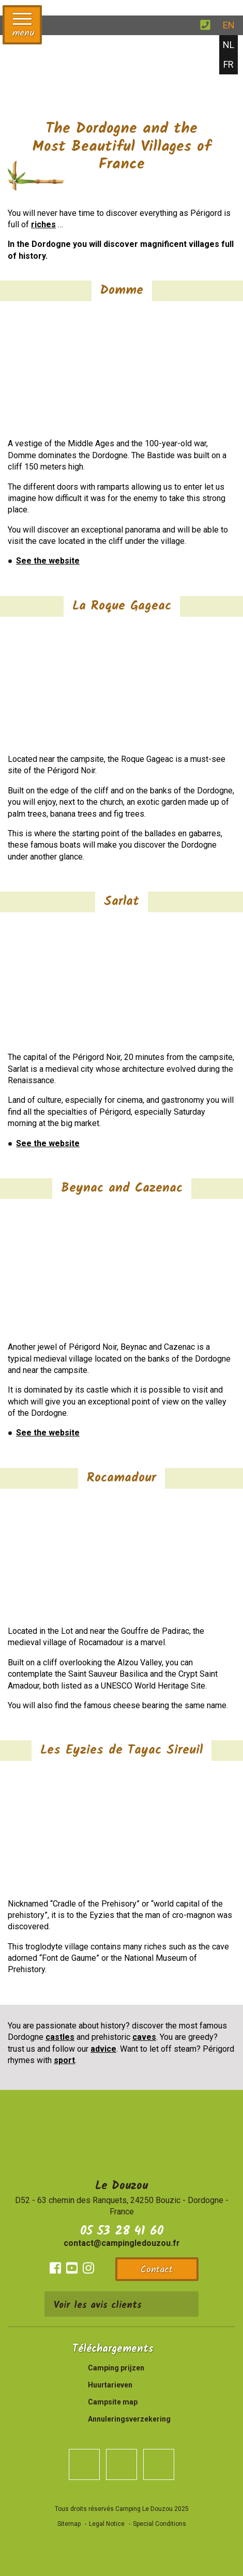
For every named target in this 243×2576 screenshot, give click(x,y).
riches (43, 224)
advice (103, 2049)
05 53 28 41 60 (121, 2231)
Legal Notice (107, 2523)
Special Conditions (159, 2523)
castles (59, 2037)
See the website (48, 561)
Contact (157, 2269)
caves (144, 2037)
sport (64, 2060)
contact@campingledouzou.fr (122, 2243)
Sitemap (69, 2523)
